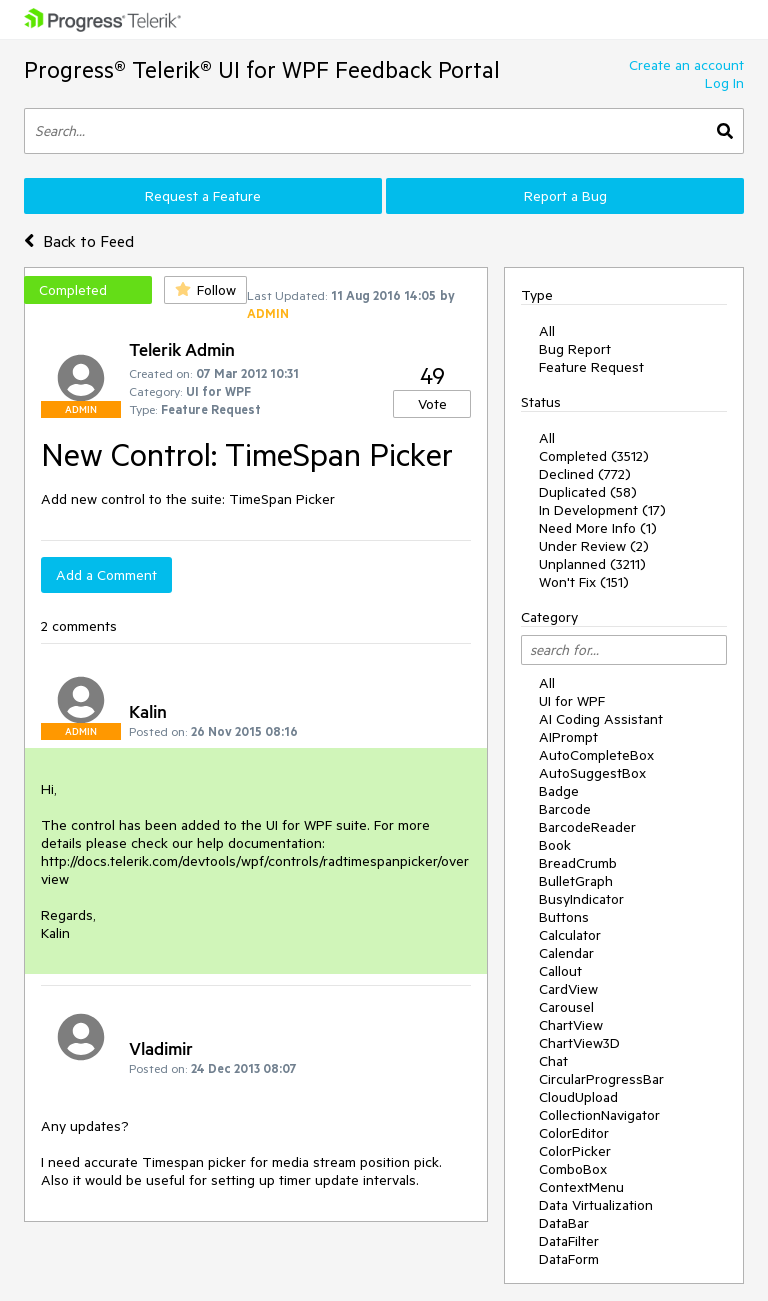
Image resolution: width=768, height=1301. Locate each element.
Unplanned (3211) (592, 564)
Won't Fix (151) (584, 582)
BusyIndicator (581, 899)
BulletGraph (576, 881)
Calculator (570, 935)
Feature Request (591, 367)
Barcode (565, 809)
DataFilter (569, 1241)
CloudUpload (578, 1097)
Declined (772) (585, 474)
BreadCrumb (578, 863)
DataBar (564, 1223)
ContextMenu (581, 1187)
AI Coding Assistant (601, 719)
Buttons (564, 917)
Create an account (686, 65)
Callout (560, 971)
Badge (559, 791)
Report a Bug (565, 196)
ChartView (571, 1025)
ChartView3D (579, 1043)
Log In (724, 83)
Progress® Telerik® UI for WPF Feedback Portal (262, 69)
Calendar (566, 953)
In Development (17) (602, 510)
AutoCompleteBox (596, 755)
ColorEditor (574, 1133)
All (547, 331)
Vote (432, 404)
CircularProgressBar (601, 1079)
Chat (553, 1061)
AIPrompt (568, 737)
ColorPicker (575, 1151)
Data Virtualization (596, 1205)
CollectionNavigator (599, 1115)
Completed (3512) (594, 456)
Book (555, 845)
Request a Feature (203, 196)
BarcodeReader (587, 827)
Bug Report (575, 349)
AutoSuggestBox (592, 773)
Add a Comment (106, 575)
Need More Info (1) (598, 528)
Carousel (566, 1007)
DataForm (569, 1259)
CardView (568, 989)
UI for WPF (572, 701)
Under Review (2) (594, 546)
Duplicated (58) (588, 492)
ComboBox (573, 1169)
